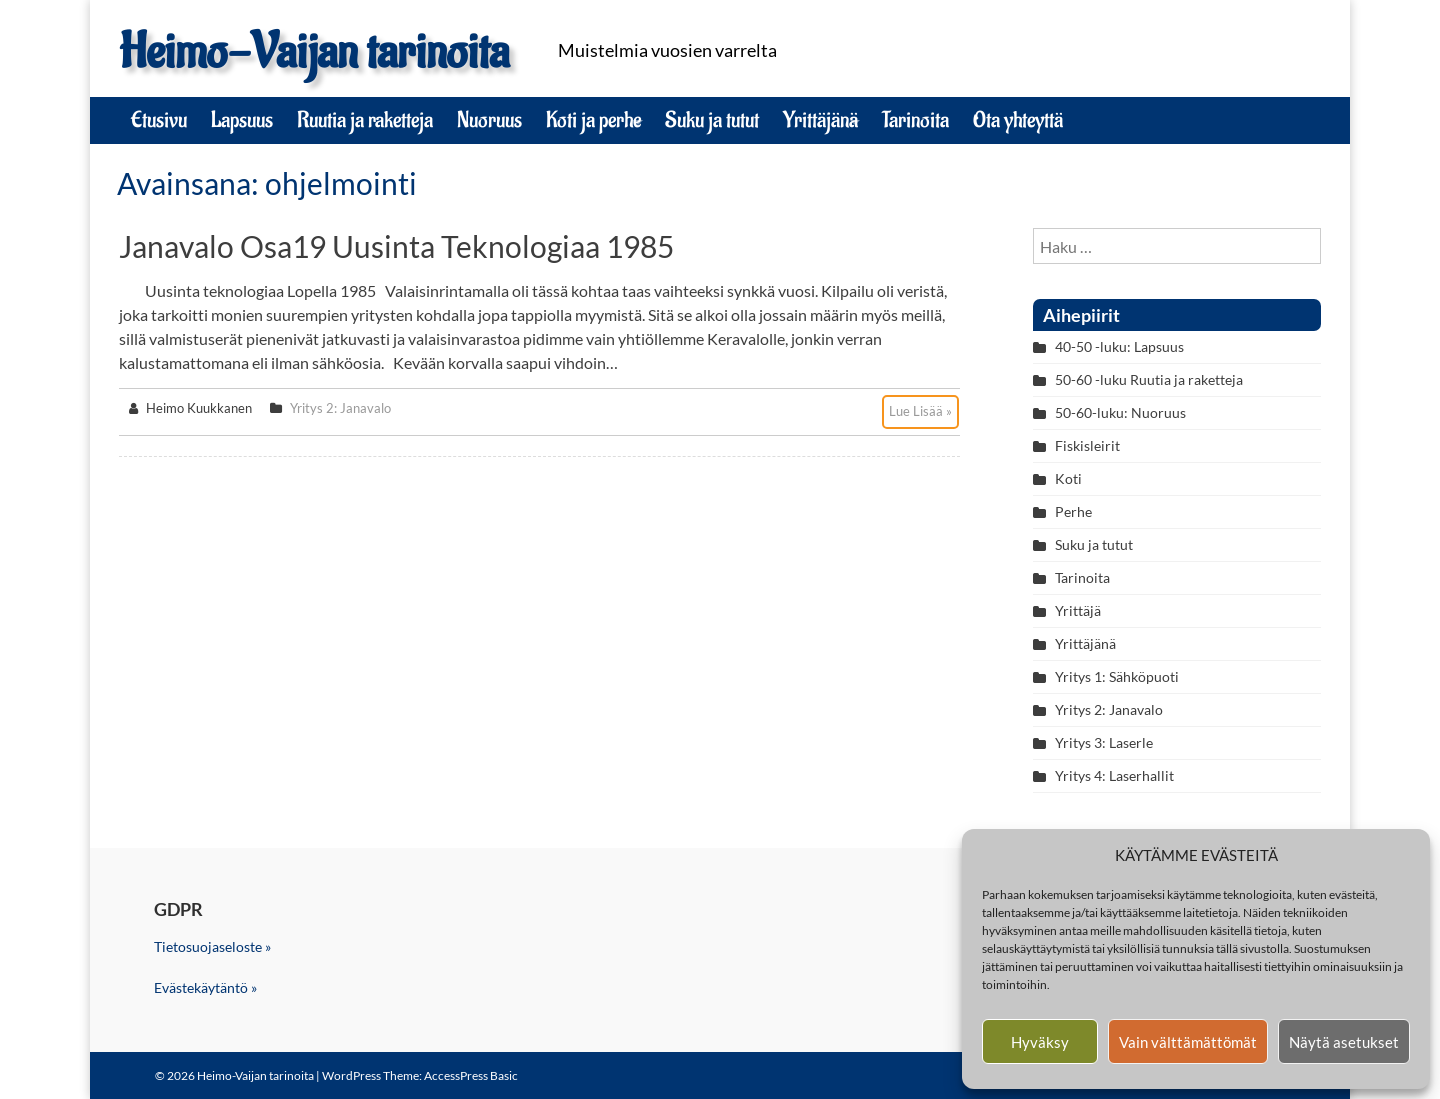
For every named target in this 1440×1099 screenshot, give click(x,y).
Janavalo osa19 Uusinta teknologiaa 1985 (396, 246)
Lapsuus (242, 120)
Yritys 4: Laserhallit (1114, 775)
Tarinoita (915, 120)
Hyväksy (1040, 1042)
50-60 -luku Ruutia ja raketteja (1149, 379)
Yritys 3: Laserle (1104, 742)
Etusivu (159, 120)
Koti (1068, 478)
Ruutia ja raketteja (365, 120)
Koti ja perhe (593, 120)
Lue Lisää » (920, 411)
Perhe (1073, 511)
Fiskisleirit (1087, 445)
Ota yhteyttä (1018, 120)
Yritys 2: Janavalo (340, 408)
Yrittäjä (1078, 610)
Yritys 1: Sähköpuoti (1117, 676)
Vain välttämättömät (1188, 1042)
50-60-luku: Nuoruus (1120, 412)
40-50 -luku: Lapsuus (1119, 346)
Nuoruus (489, 120)
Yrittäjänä (820, 120)
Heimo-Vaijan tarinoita (314, 52)
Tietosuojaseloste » (212, 946)
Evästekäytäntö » (205, 987)
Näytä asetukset (1344, 1042)
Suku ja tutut (712, 120)
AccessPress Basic (471, 1075)
